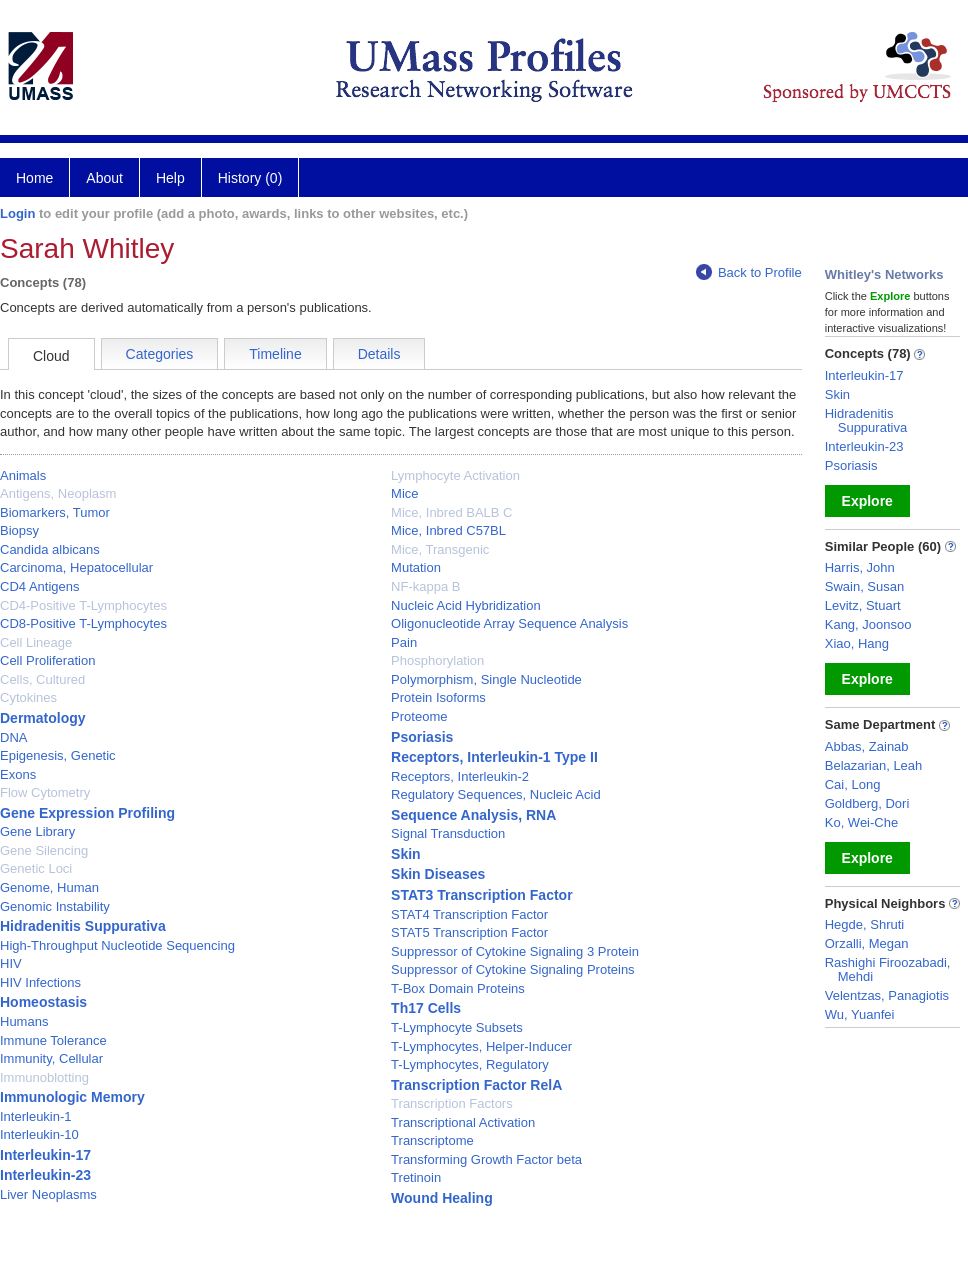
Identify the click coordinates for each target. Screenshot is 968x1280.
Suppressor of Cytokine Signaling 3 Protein (515, 951)
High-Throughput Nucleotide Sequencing (117, 945)
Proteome (419, 716)
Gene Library (37, 831)
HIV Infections (40, 982)
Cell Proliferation (47, 660)
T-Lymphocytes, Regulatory (470, 1064)
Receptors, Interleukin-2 (460, 776)
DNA (13, 737)
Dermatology (43, 718)
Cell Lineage (36, 642)
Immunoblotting (44, 1077)
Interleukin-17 (45, 1155)
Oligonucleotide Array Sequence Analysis (509, 623)
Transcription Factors (452, 1103)
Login (17, 213)
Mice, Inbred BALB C (451, 512)
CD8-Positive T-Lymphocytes (83, 623)
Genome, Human (49, 887)
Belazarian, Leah (874, 765)
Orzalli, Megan (867, 943)
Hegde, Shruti (865, 924)
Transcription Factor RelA (476, 1085)
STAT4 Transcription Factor (469, 914)
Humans (24, 1021)
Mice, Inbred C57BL (448, 530)
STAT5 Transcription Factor (469, 932)
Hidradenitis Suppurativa (83, 926)
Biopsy (19, 530)
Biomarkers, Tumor (55, 512)
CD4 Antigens (40, 586)
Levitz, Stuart (863, 605)
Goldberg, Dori (867, 803)
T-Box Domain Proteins (458, 988)
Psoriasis (422, 737)
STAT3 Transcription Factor (482, 895)
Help (170, 178)
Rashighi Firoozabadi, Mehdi (888, 969)
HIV (11, 963)
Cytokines (28, 697)
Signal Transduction (448, 833)
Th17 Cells (426, 1008)
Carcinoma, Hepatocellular (76, 567)
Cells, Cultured (42, 679)
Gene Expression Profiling (87, 813)
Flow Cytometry (45, 792)
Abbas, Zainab (867, 746)
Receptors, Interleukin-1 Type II (494, 757)
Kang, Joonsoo (868, 624)
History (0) (250, 178)
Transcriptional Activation (463, 1122)
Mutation (416, 567)
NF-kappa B (425, 586)
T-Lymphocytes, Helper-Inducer (481, 1046)
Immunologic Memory (72, 1097)
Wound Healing (442, 1198)
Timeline (275, 354)
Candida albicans (50, 549)
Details (379, 354)
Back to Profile (749, 272)
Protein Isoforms (438, 697)
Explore (867, 501)
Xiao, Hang (857, 643)
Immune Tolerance (53, 1040)
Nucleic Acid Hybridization (466, 605)
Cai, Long (853, 784)
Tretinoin (416, 1177)
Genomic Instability (55, 906)
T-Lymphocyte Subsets (457, 1027)
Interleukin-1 (36, 1116)
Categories (160, 354)
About (104, 178)
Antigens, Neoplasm (58, 493)
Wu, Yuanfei (860, 1014)
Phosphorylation (437, 660)
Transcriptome (432, 1140)
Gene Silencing (44, 850)
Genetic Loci (36, 868)
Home (34, 178)
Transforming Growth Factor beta (486, 1159)
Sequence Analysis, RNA (473, 815)
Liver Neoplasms (48, 1194)
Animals (23, 475)
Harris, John (860, 567)
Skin (406, 854)
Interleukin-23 (45, 1175)
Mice (404, 493)
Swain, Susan (865, 586)
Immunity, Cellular (51, 1058)
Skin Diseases (438, 874)
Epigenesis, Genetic (58, 755)
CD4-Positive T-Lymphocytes (83, 605)
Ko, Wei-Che (861, 822)
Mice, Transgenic (440, 549)
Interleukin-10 (39, 1134)
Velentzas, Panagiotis (887, 995)
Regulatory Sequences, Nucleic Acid (496, 794)
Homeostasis (43, 1002)
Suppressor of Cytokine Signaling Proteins (513, 969)
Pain (404, 642)
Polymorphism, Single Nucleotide (486, 679)
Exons (18, 774)
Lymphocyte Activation (455, 475)
